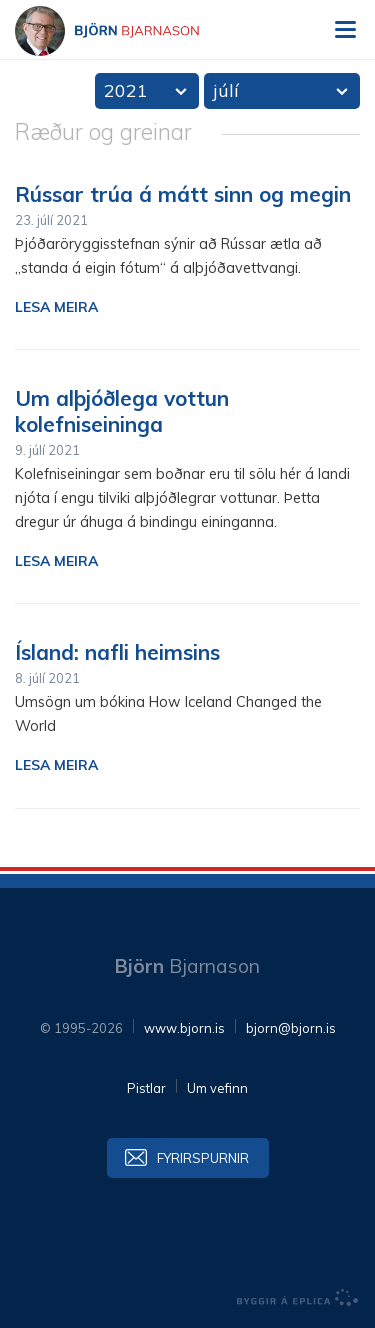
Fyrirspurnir (203, 1158)
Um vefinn (217, 1088)
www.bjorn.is (184, 1028)
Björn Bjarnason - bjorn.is (125, 31)
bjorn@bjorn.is (291, 1028)
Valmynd (345, 30)
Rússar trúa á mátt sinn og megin (183, 194)
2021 (126, 90)
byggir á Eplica (298, 1298)
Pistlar (146, 1088)
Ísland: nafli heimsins (117, 652)
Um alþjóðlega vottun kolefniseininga (122, 411)
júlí (226, 90)
